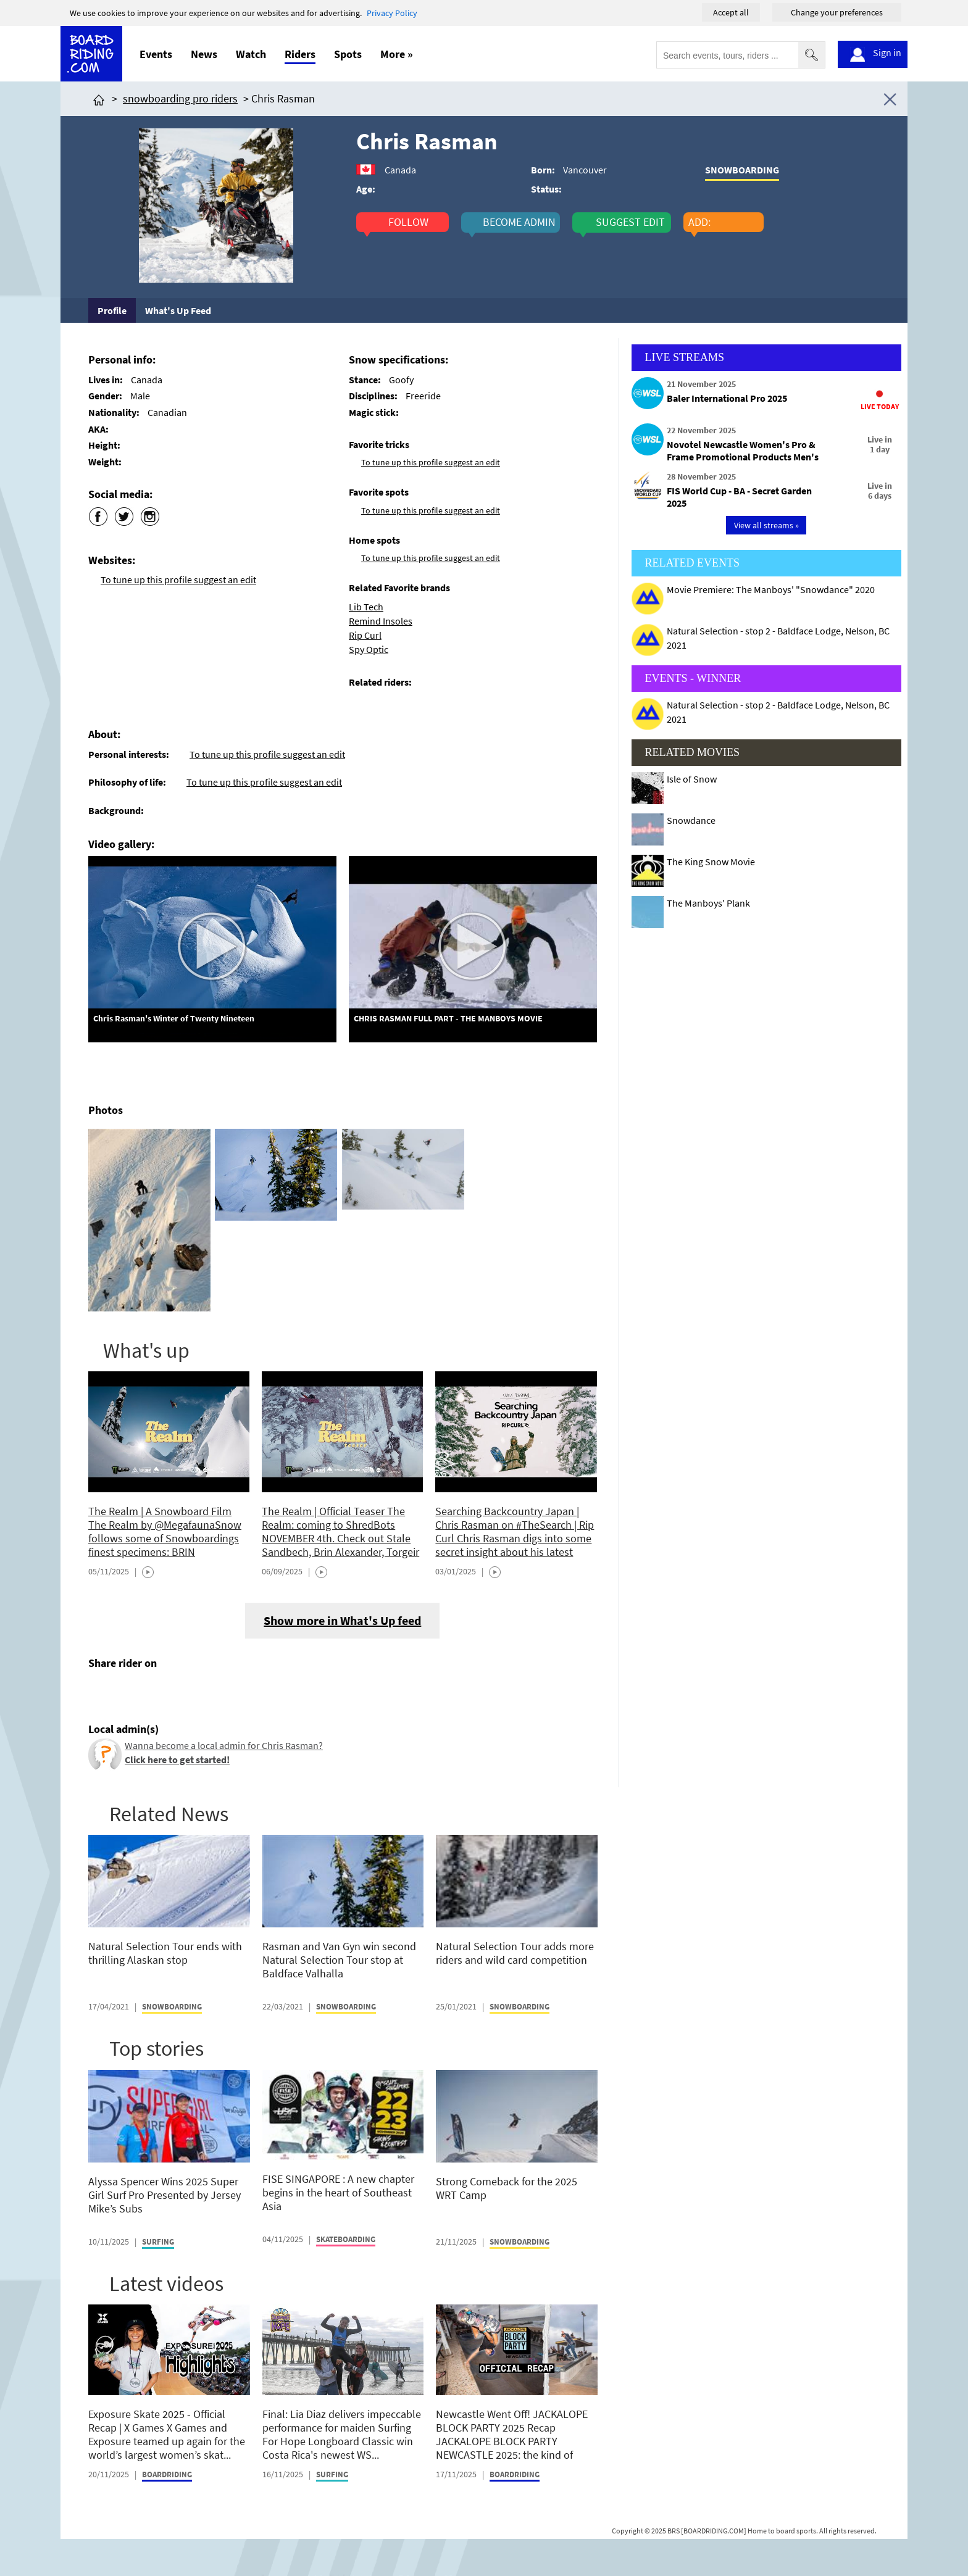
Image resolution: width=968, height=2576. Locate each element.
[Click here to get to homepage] (98, 98)
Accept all (731, 12)
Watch (251, 54)
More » (396, 54)
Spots (348, 54)
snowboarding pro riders (180, 98)
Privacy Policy (392, 13)
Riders (300, 54)
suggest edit (630, 222)
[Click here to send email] (153, 1692)
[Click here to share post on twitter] (127, 1692)
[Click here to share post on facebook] (100, 1692)
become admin (519, 222)
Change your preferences (837, 12)
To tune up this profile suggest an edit (178, 579)
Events (156, 54)
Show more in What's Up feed (342, 1620)
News (204, 54)
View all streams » (766, 525)
